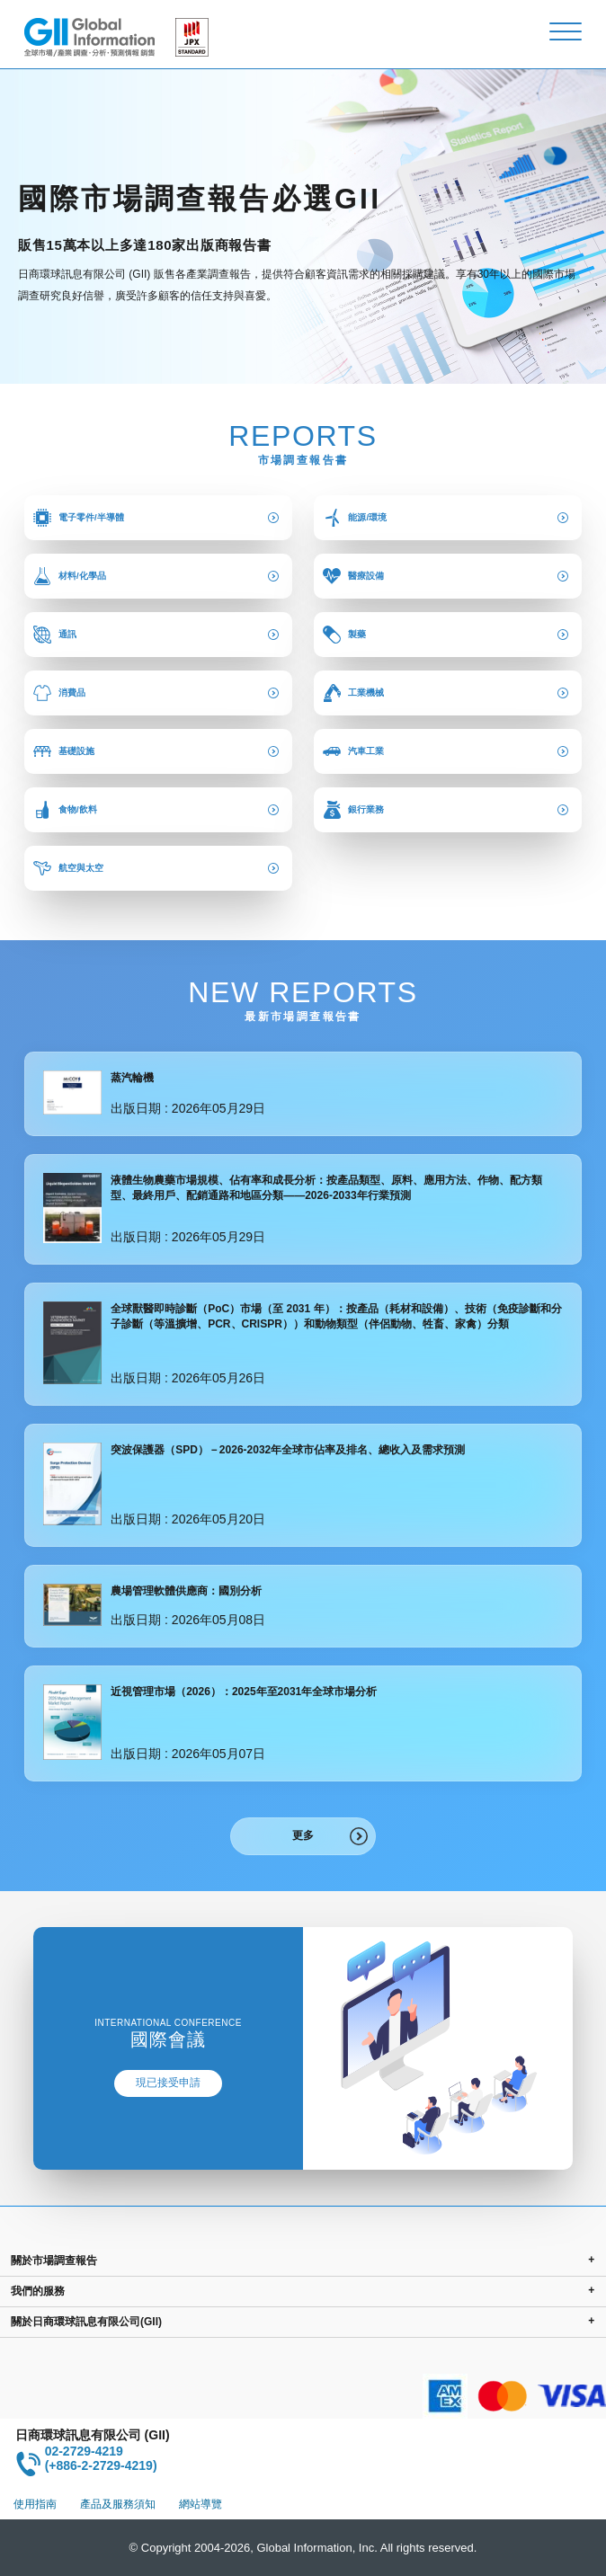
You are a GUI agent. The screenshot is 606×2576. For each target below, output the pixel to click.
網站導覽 (200, 2504)
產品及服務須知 (118, 2504)
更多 (303, 1835)
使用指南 (35, 2504)
